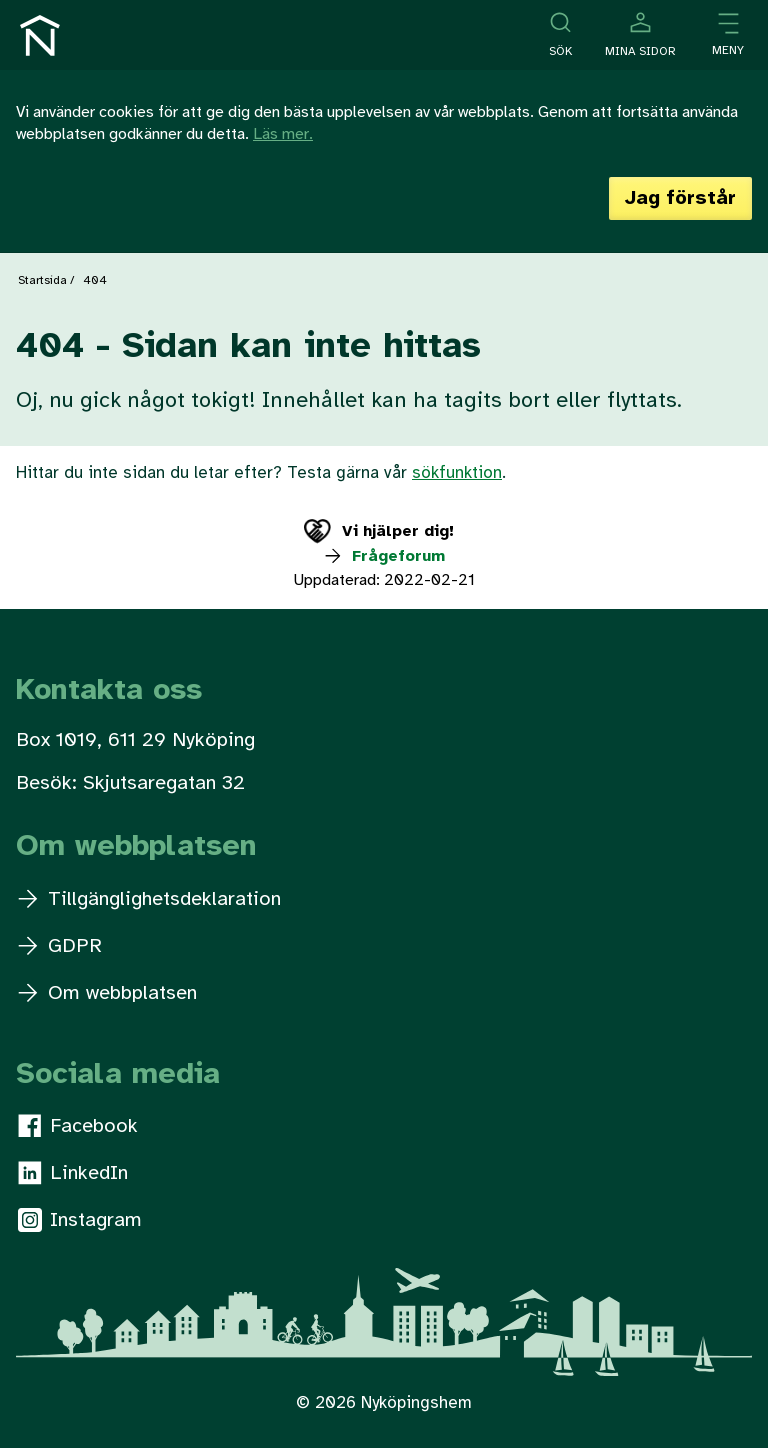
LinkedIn (73, 1173)
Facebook (78, 1126)
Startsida (42, 280)
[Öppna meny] (728, 35)
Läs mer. (283, 134)
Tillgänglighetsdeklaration (149, 899)
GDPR (60, 946)
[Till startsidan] (40, 35)
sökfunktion (457, 473)
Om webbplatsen (107, 993)
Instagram (80, 1220)
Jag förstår (680, 198)
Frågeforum (383, 556)
